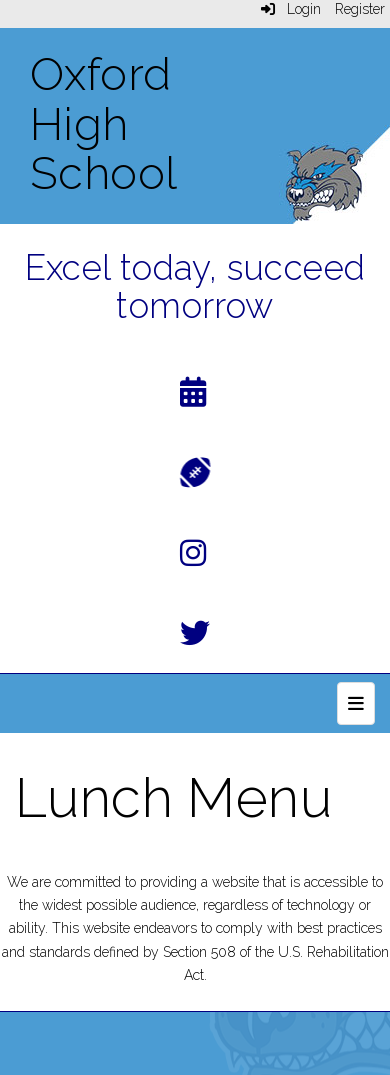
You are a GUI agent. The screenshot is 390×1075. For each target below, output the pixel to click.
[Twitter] (195, 637)
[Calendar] (193, 396)
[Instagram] (193, 557)
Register (360, 9)
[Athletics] (195, 470)
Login (291, 9)
